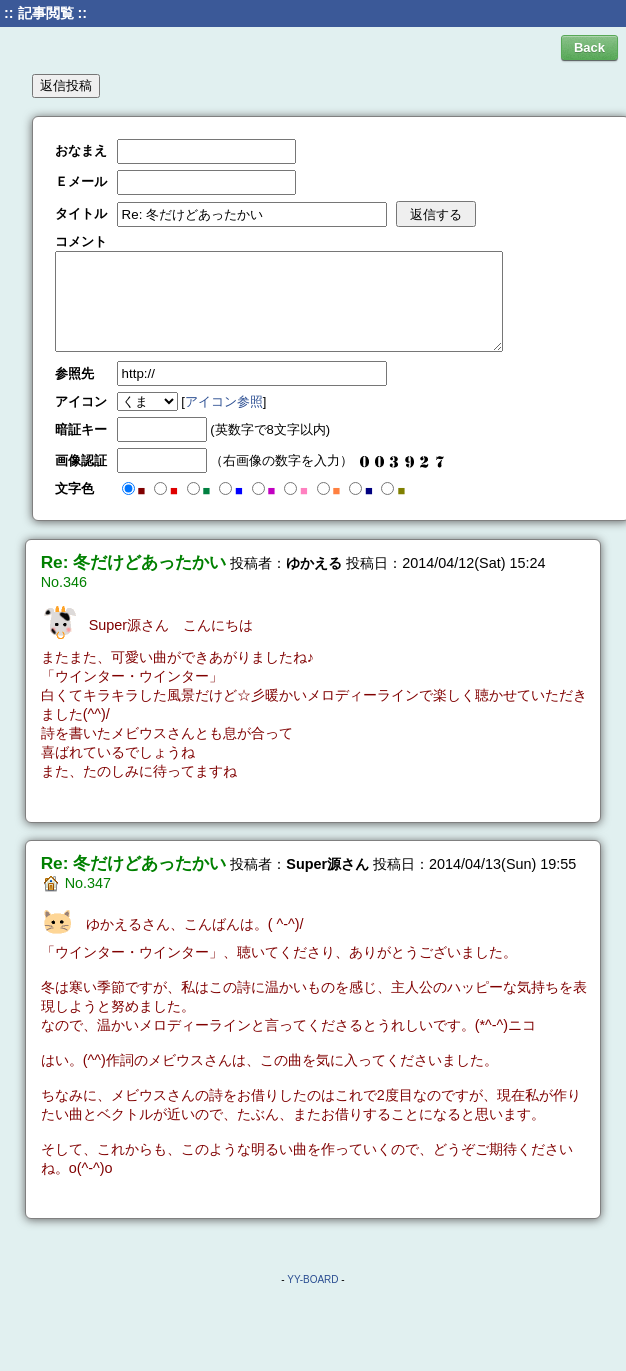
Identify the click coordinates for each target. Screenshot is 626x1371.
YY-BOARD (312, 1279)
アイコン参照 (224, 401)
